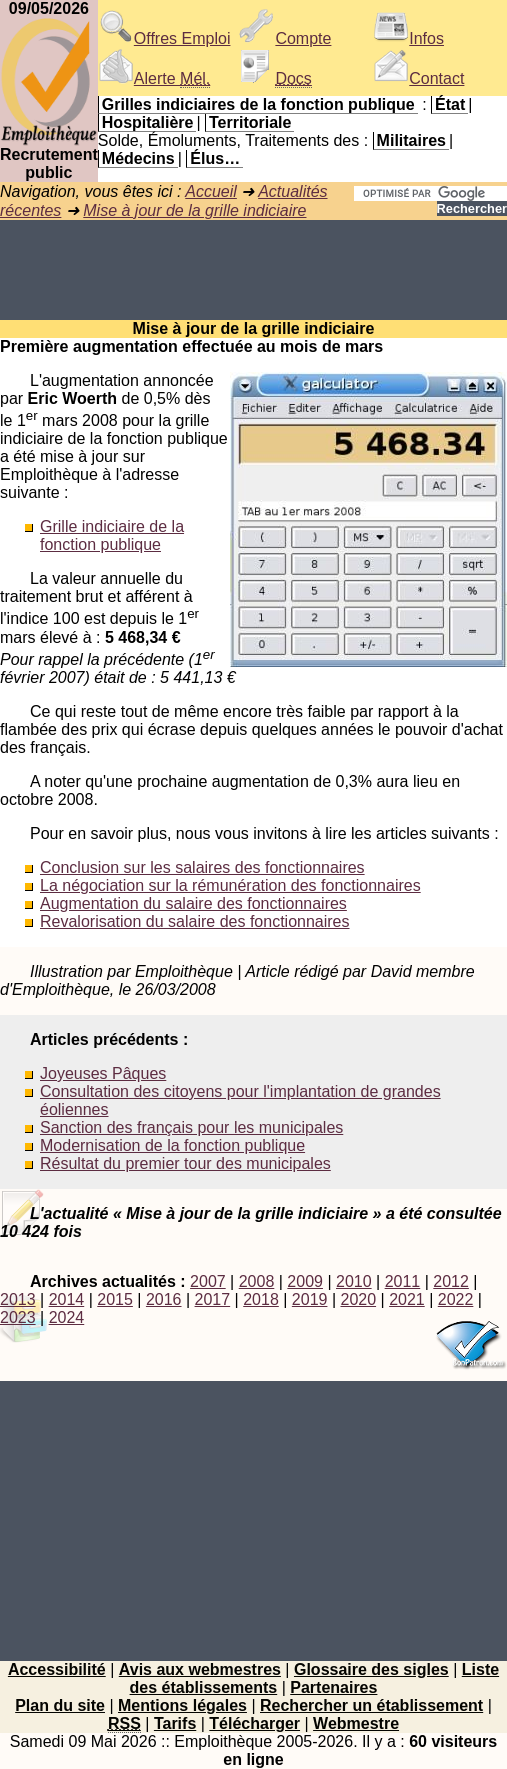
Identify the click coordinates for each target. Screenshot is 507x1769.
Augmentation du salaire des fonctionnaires (193, 903)
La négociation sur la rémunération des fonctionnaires (230, 885)
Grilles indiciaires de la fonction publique (258, 104)
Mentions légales (182, 1705)
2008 (257, 1281)
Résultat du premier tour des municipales (185, 1163)
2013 (18, 1299)
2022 (456, 1299)
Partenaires (333, 1687)
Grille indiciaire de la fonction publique (112, 535)
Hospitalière (148, 122)
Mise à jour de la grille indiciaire (194, 210)
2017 (213, 1299)
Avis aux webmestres (200, 1669)
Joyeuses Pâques (103, 1073)
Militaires (411, 140)
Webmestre (356, 1723)
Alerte (154, 78)
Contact (418, 78)
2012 (451, 1281)
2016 (164, 1299)
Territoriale (250, 122)
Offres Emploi (164, 38)
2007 (208, 1281)
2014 (67, 1299)
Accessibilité (57, 1669)
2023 (18, 1317)
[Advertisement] (253, 270)
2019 (310, 1299)
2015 (115, 1299)
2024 (67, 1317)
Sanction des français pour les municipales (191, 1127)
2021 (407, 1299)
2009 (305, 1281)
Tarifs (175, 1723)
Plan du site (60, 1705)
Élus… (215, 158)
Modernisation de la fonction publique (172, 1145)
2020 (358, 1299)
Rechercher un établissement (371, 1705)
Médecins (138, 158)
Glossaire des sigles (371, 1669)
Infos (408, 38)
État (450, 104)
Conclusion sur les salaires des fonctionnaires (202, 867)
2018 (261, 1299)
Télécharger (254, 1723)
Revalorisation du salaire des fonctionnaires (195, 921)
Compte (285, 38)
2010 (354, 1281)
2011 (403, 1281)
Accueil (211, 191)
